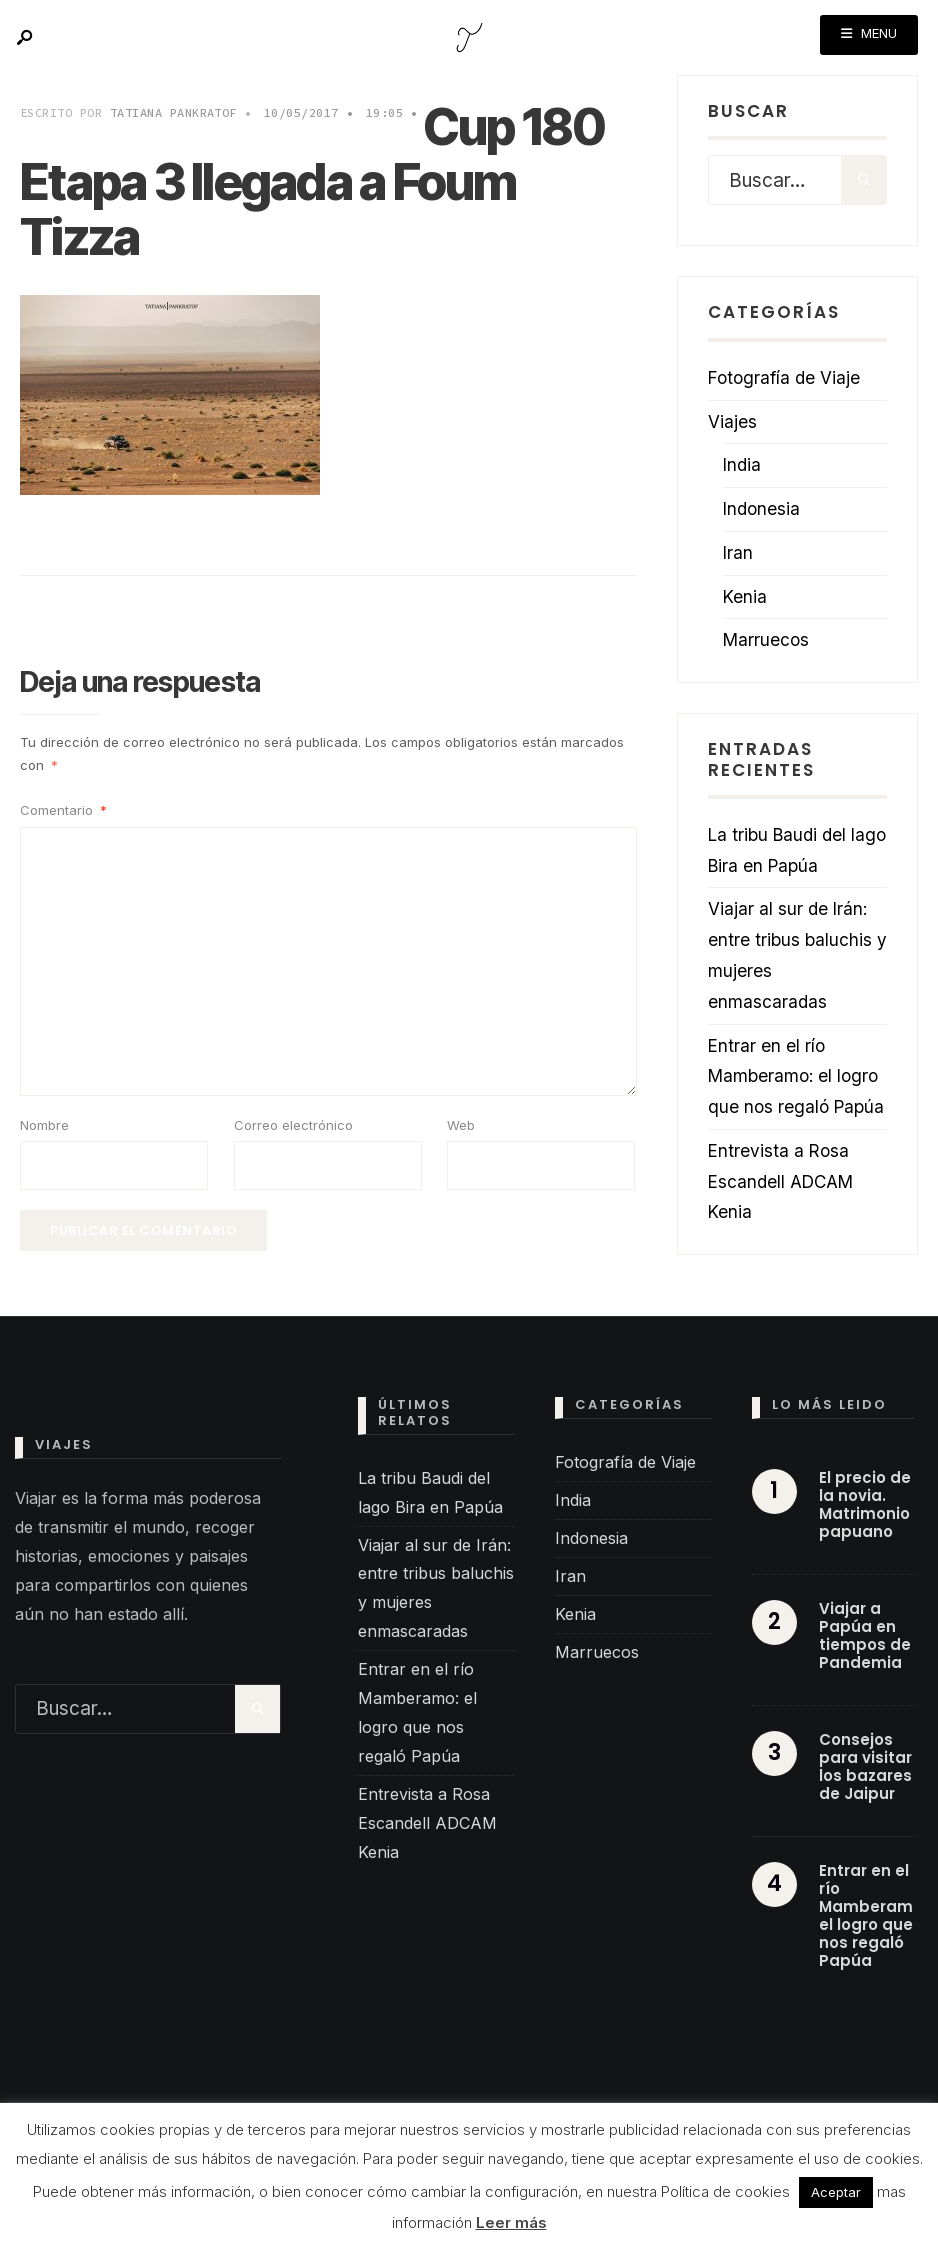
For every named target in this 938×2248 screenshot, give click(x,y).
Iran (738, 552)
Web (461, 1125)
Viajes (732, 421)
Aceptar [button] (836, 2192)
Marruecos (766, 639)
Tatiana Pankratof (173, 112)
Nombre (44, 1125)
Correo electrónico (293, 1125)
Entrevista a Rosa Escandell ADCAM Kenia (780, 1181)
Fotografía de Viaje (784, 377)
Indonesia (761, 508)
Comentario (63, 810)
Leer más (511, 2222)
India (742, 464)
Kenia (745, 596)
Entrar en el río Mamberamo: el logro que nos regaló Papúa (796, 1076)
